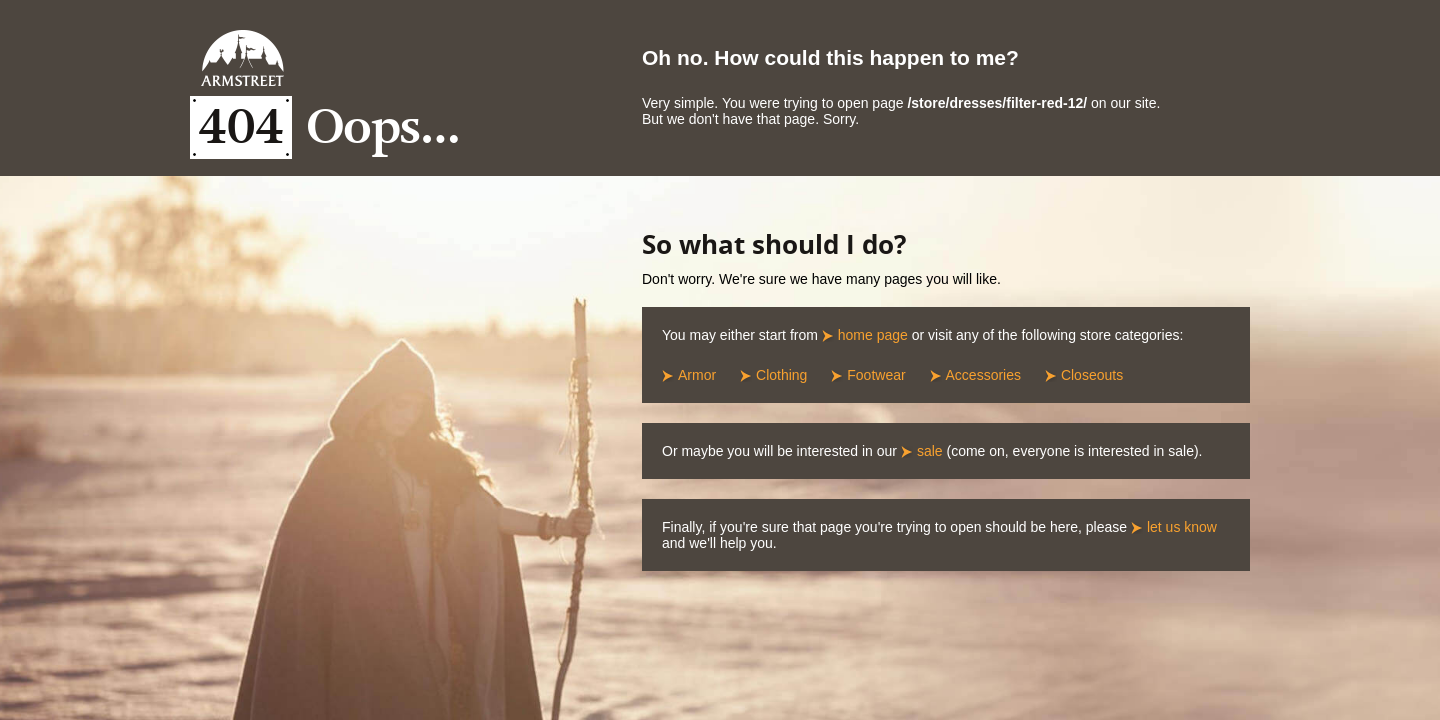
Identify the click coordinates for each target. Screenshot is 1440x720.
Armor (697, 375)
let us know (1182, 527)
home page (873, 335)
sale (930, 451)
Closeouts (1092, 375)
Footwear (876, 375)
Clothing (781, 375)
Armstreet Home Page (242, 58)
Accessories (983, 375)
